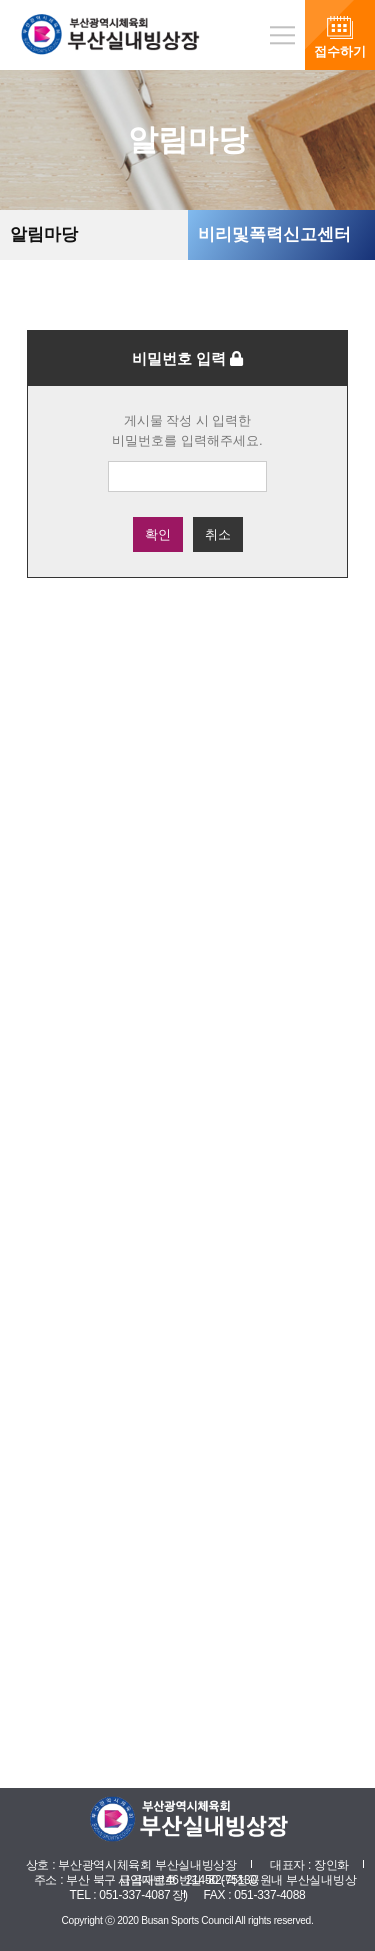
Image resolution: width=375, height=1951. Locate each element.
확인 (158, 534)
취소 (218, 534)
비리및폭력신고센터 (274, 234)
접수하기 (340, 51)
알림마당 (44, 234)
